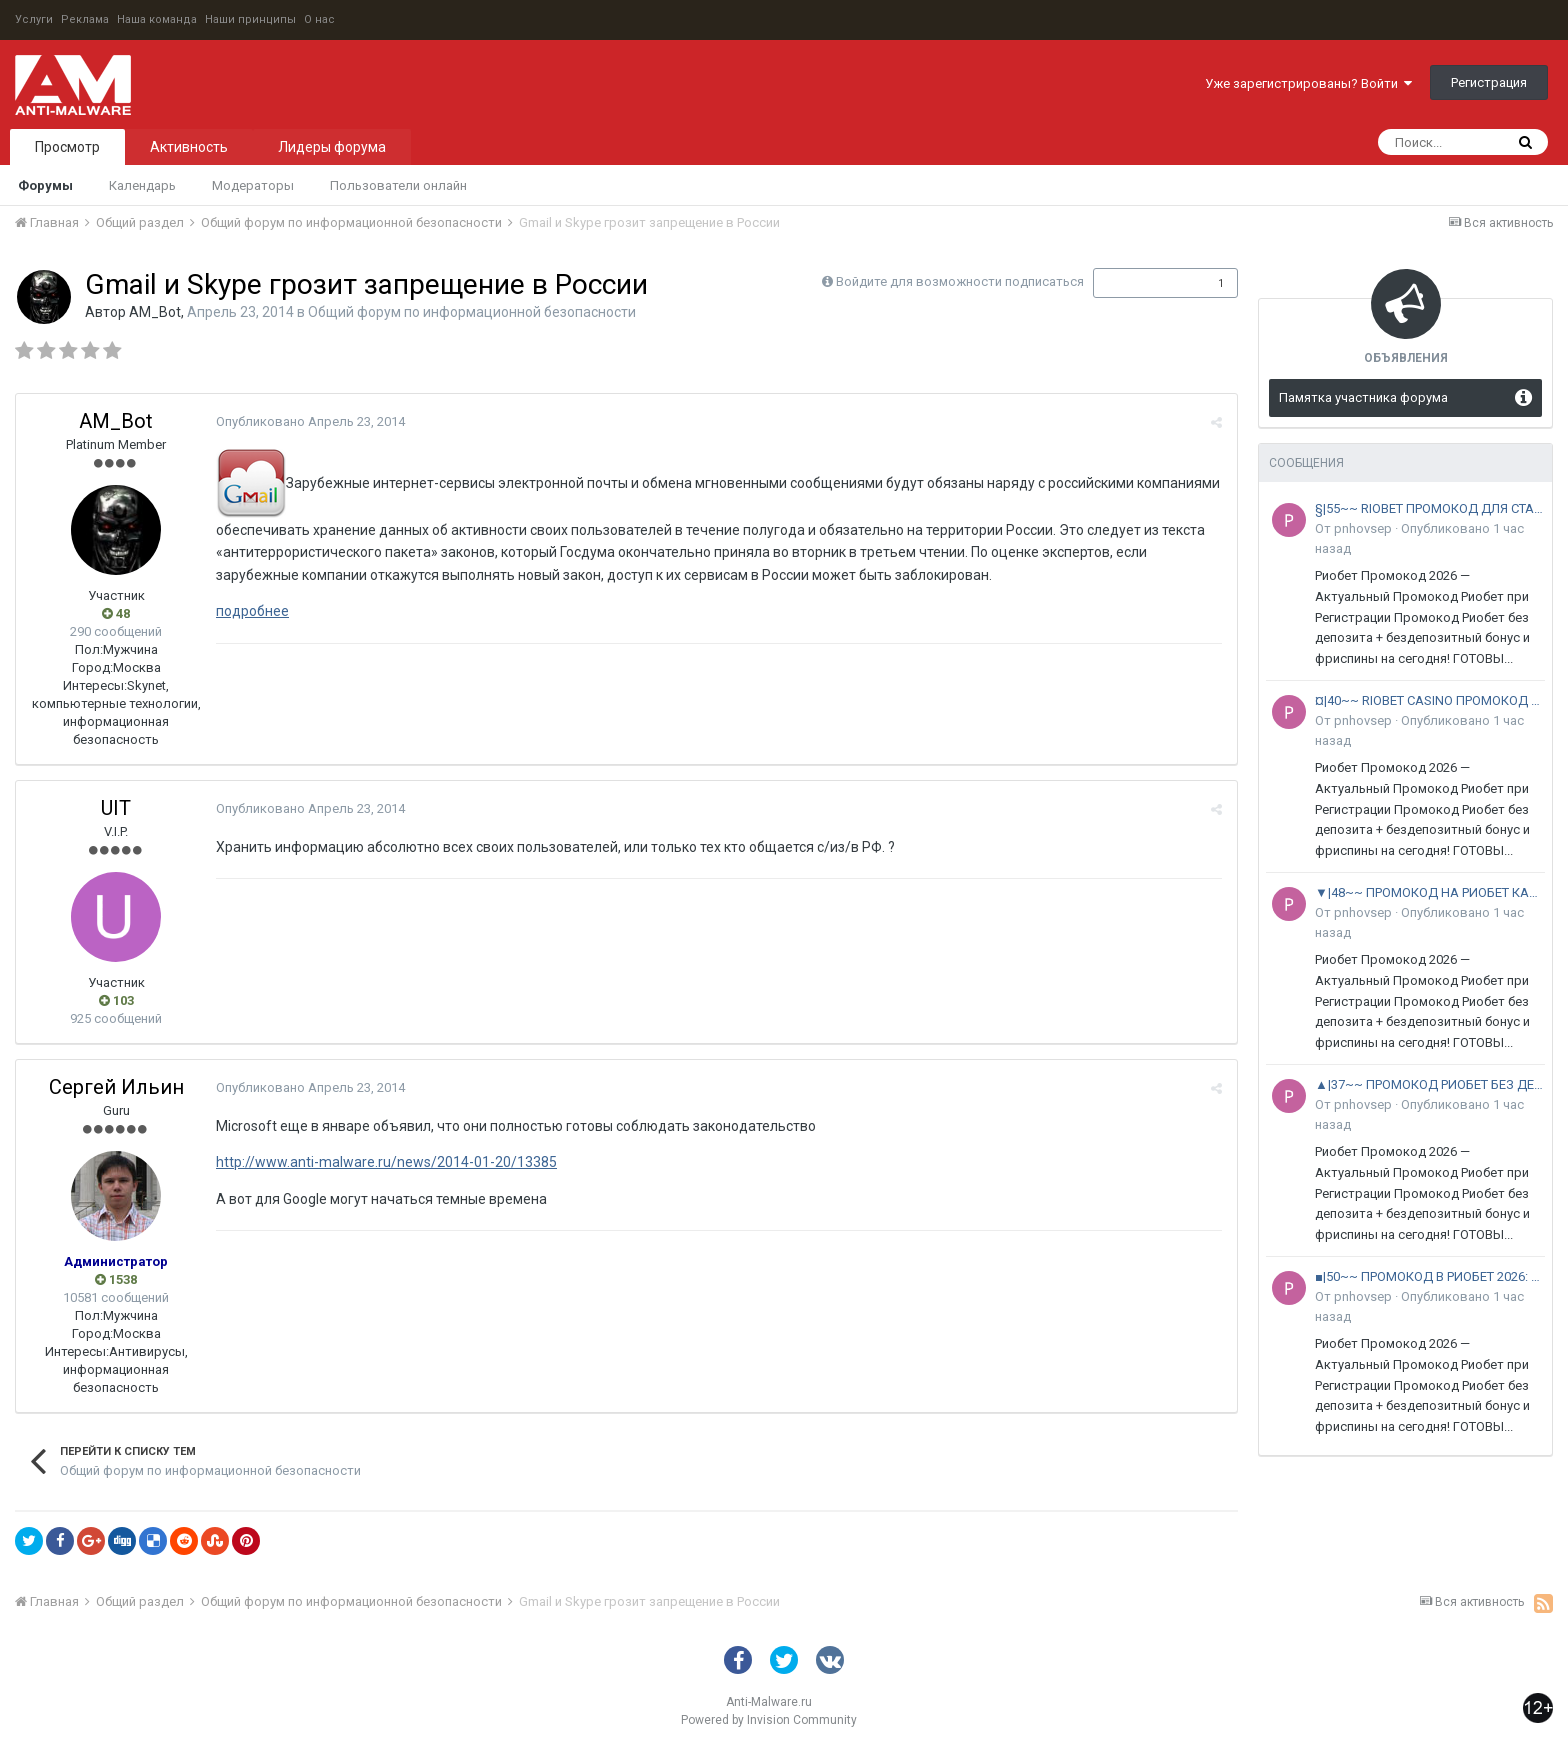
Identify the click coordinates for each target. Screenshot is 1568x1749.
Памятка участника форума (1363, 397)
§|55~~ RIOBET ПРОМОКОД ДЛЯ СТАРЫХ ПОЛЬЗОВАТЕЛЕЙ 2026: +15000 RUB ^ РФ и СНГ (1430, 508)
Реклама (85, 19)
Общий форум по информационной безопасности (472, 312)
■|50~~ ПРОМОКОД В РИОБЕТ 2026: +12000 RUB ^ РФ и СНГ (1430, 1276)
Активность (189, 147)
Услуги (34, 19)
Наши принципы (250, 19)
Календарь (142, 185)
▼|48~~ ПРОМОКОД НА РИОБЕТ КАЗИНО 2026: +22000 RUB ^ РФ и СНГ (1430, 892)
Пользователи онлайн (398, 185)
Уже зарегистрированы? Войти (1308, 83)
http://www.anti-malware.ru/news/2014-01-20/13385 (386, 1162)
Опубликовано (310, 421)
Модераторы (253, 185)
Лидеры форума (332, 147)
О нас (319, 19)
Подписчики (1144, 283)
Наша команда (157, 19)
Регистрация (1489, 82)
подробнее (252, 611)
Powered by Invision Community (769, 1720)
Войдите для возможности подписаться (960, 281)
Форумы (45, 185)
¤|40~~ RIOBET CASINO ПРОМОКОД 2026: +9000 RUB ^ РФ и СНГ (1430, 700)
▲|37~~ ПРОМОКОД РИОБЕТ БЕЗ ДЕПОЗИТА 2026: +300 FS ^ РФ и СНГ (1430, 1084)
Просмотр (67, 147)
